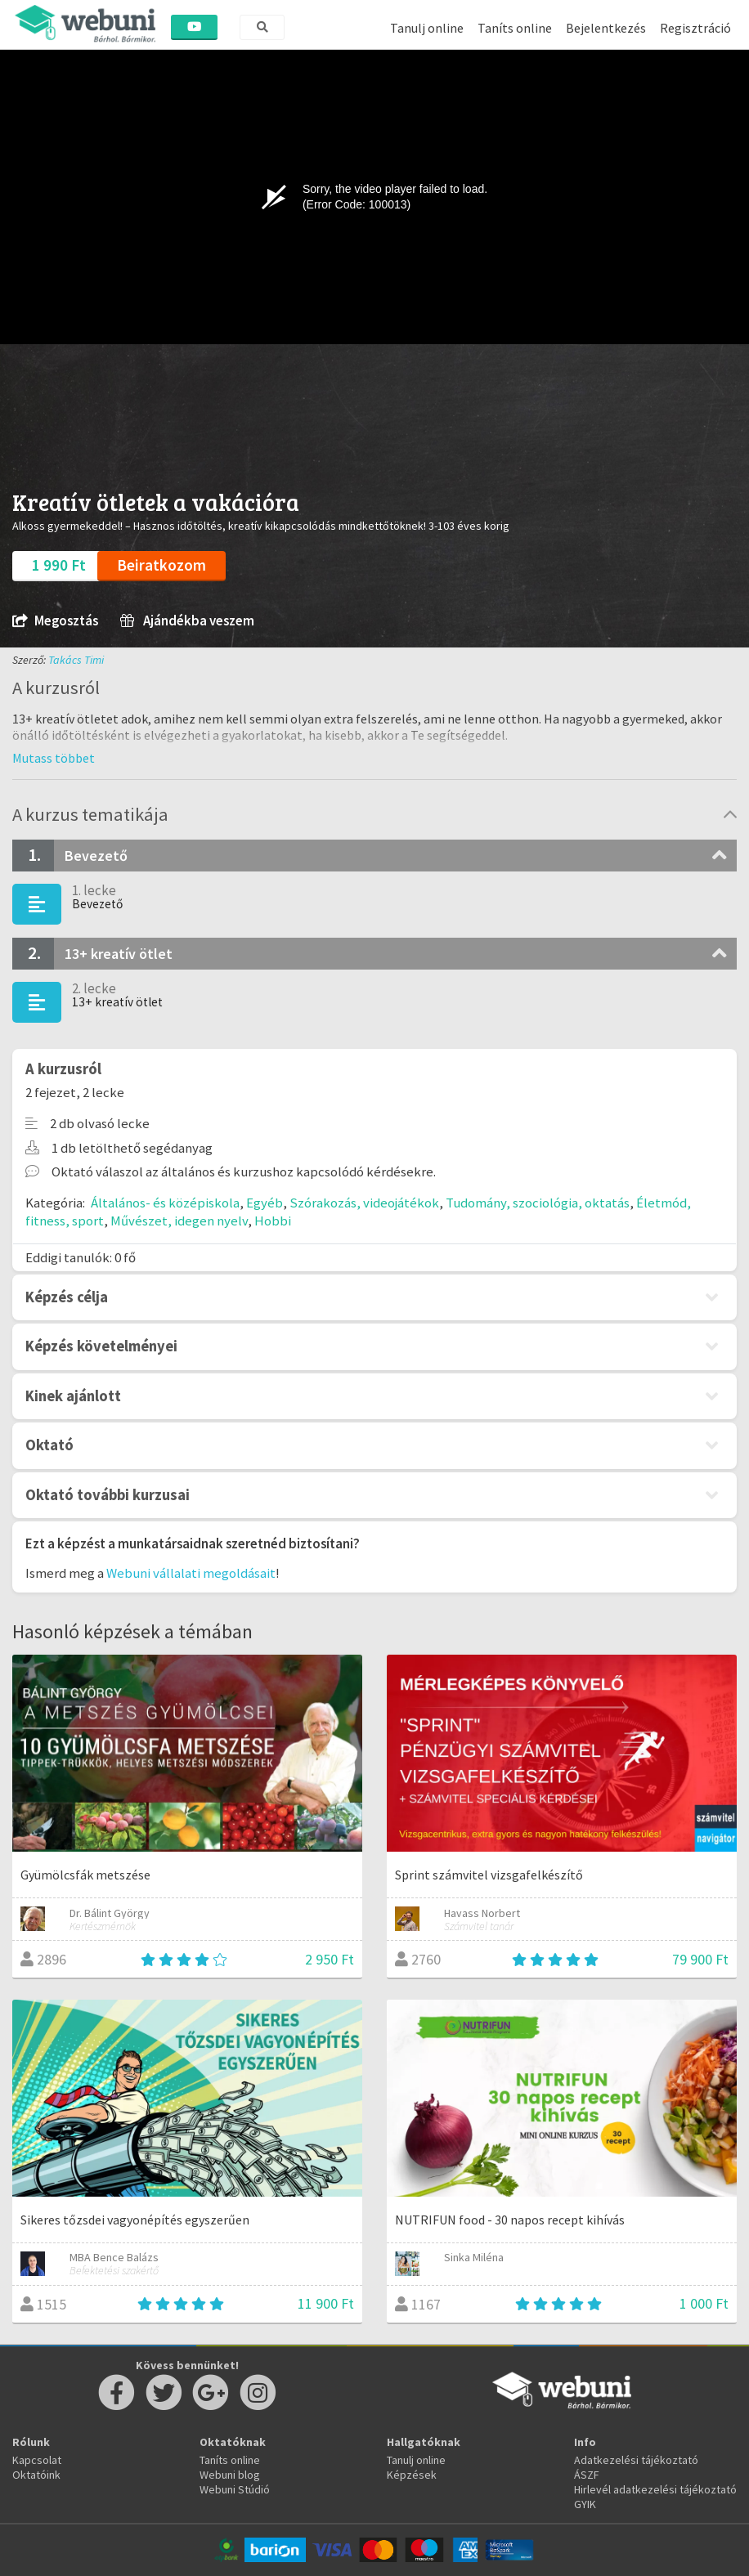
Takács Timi (76, 659)
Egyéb (264, 1203)
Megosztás (55, 621)
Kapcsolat (36, 2460)
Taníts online (515, 28)
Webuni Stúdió (235, 2489)
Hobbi (272, 1221)
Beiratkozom (161, 565)
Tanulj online (427, 28)
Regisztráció (695, 28)
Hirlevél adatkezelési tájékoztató (655, 2489)
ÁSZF (586, 2474)
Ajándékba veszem (187, 621)
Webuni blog (230, 2474)
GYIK (585, 2504)
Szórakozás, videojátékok (364, 1203)
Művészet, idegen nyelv (179, 1221)
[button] (53, 758)
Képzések (412, 2474)
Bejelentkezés (606, 28)
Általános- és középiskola (165, 1203)
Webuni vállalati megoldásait (191, 1573)
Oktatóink (36, 2474)
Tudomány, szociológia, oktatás (538, 1203)
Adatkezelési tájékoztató (636, 2460)
